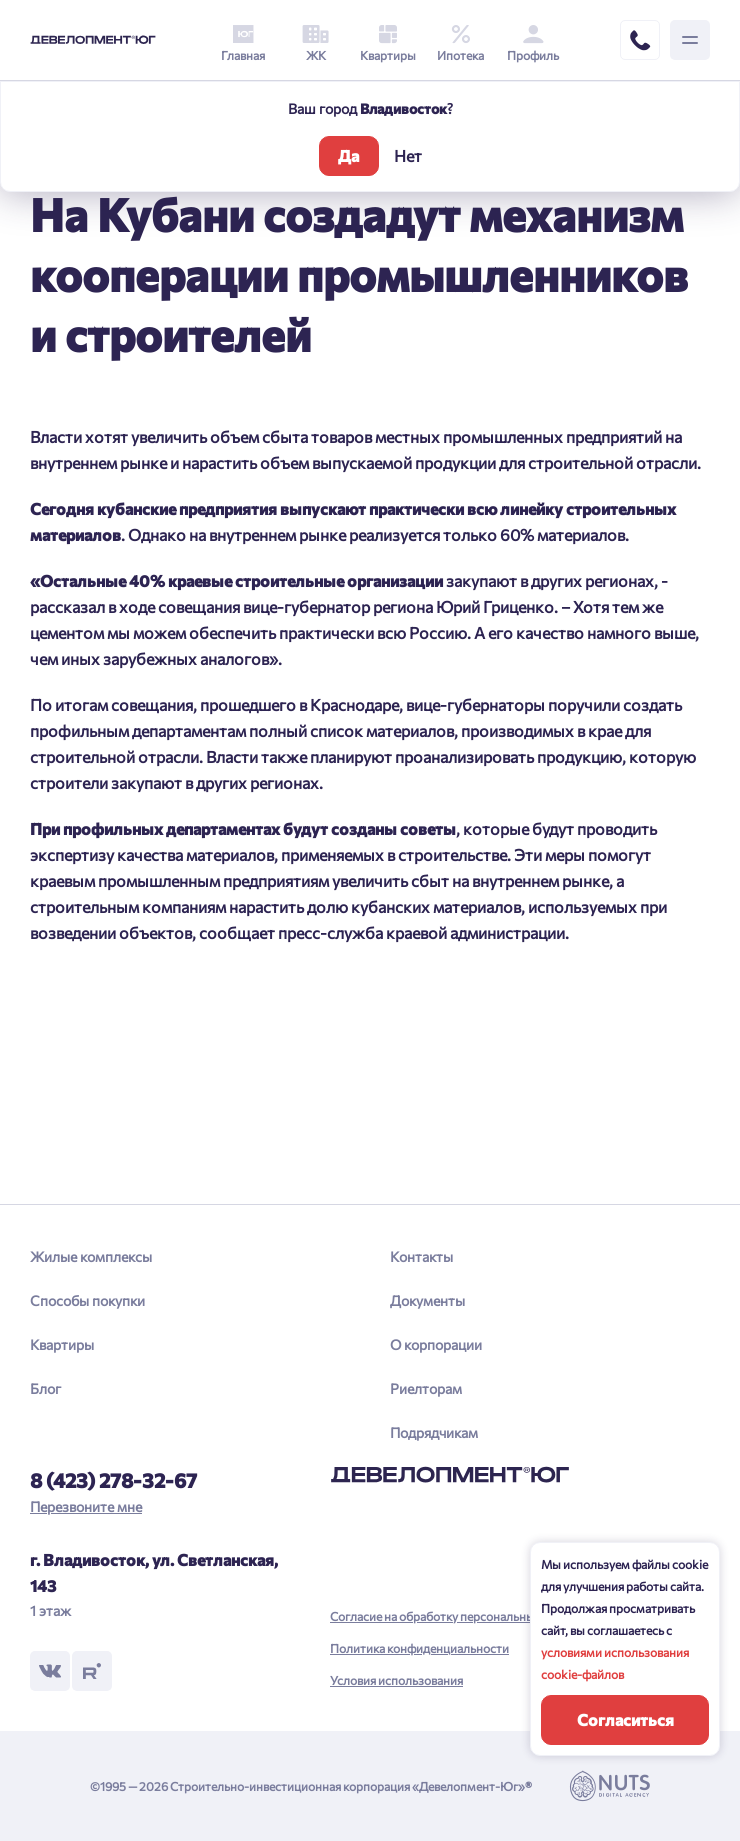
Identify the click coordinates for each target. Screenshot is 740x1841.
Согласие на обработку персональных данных (457, 1616)
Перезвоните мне (86, 1506)
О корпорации (436, 1344)
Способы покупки (87, 1300)
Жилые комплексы (91, 1256)
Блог (45, 1388)
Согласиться (625, 1719)
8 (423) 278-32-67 (113, 1480)
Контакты (421, 1256)
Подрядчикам (434, 1432)
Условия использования (396, 1680)
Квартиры (62, 1344)
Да (348, 155)
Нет (408, 155)
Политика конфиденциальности (419, 1648)
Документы (427, 1300)
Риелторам (426, 1388)
